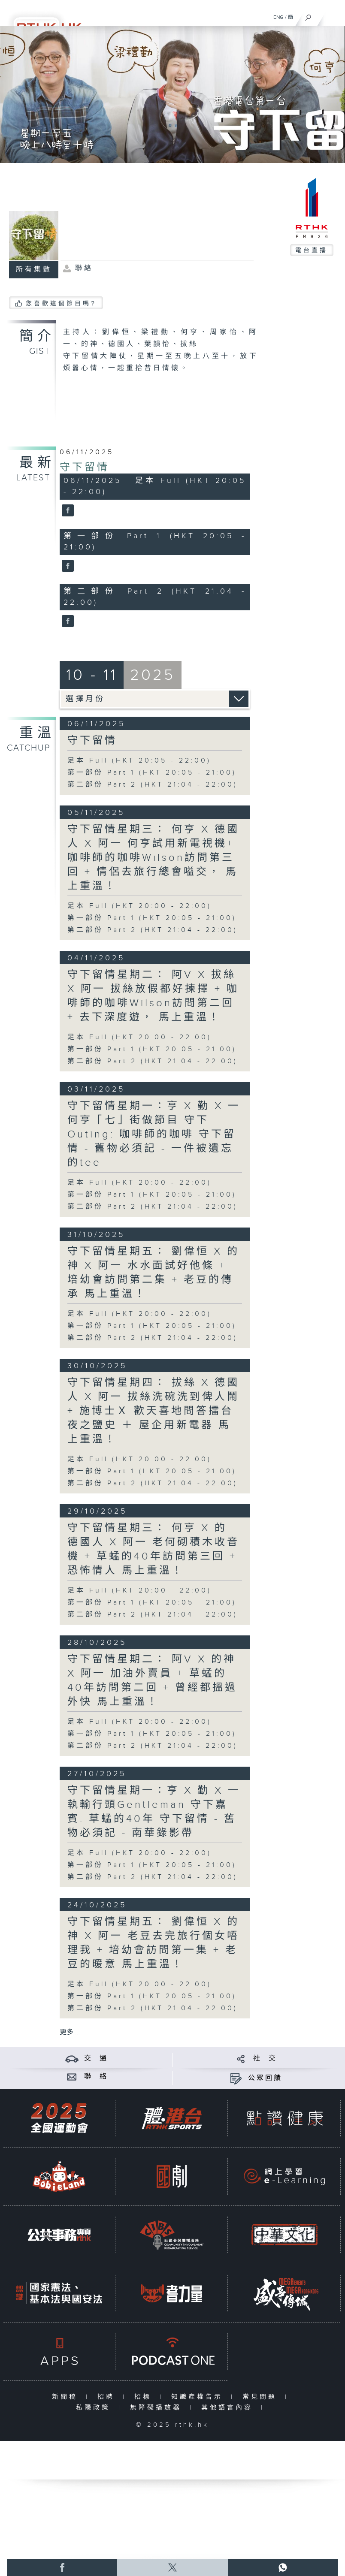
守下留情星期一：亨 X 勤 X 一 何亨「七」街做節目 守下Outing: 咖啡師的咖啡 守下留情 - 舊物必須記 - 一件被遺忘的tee (153, 1134)
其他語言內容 (229, 2407)
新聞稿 (67, 2397)
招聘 (107, 2397)
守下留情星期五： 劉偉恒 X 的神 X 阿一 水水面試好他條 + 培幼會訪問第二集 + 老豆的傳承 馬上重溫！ (153, 1273)
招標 (144, 2397)
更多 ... (70, 2032)
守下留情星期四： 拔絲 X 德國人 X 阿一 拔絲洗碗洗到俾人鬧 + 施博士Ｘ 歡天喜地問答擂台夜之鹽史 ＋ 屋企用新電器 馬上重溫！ (153, 1411)
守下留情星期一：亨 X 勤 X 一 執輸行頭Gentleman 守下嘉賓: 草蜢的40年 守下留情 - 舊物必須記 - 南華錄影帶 (153, 1812)
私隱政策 (95, 2407)
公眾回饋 (265, 2078)
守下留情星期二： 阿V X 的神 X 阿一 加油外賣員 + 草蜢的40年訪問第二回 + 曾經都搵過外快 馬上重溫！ (152, 1680)
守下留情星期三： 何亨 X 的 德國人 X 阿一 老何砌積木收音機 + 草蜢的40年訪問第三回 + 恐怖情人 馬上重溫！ (153, 1549)
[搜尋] (308, 15)
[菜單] (333, 15)
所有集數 (34, 269)
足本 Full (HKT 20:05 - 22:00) (139, 761)
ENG (278, 17)
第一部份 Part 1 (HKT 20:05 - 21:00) (151, 773)
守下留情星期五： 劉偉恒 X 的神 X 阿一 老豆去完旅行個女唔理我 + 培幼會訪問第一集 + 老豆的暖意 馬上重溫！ (153, 1943)
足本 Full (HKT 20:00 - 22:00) (139, 906)
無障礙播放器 (157, 2407)
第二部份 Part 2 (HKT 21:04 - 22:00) (152, 785)
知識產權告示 (199, 2397)
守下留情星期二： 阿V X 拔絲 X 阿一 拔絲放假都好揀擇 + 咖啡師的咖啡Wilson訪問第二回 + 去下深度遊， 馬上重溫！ (153, 996)
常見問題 (261, 2397)
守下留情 (84, 468)
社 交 (265, 2058)
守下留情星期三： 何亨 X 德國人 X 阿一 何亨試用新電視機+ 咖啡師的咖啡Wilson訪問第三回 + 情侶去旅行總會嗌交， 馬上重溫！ (153, 857)
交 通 (96, 2058)
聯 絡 (96, 2076)
